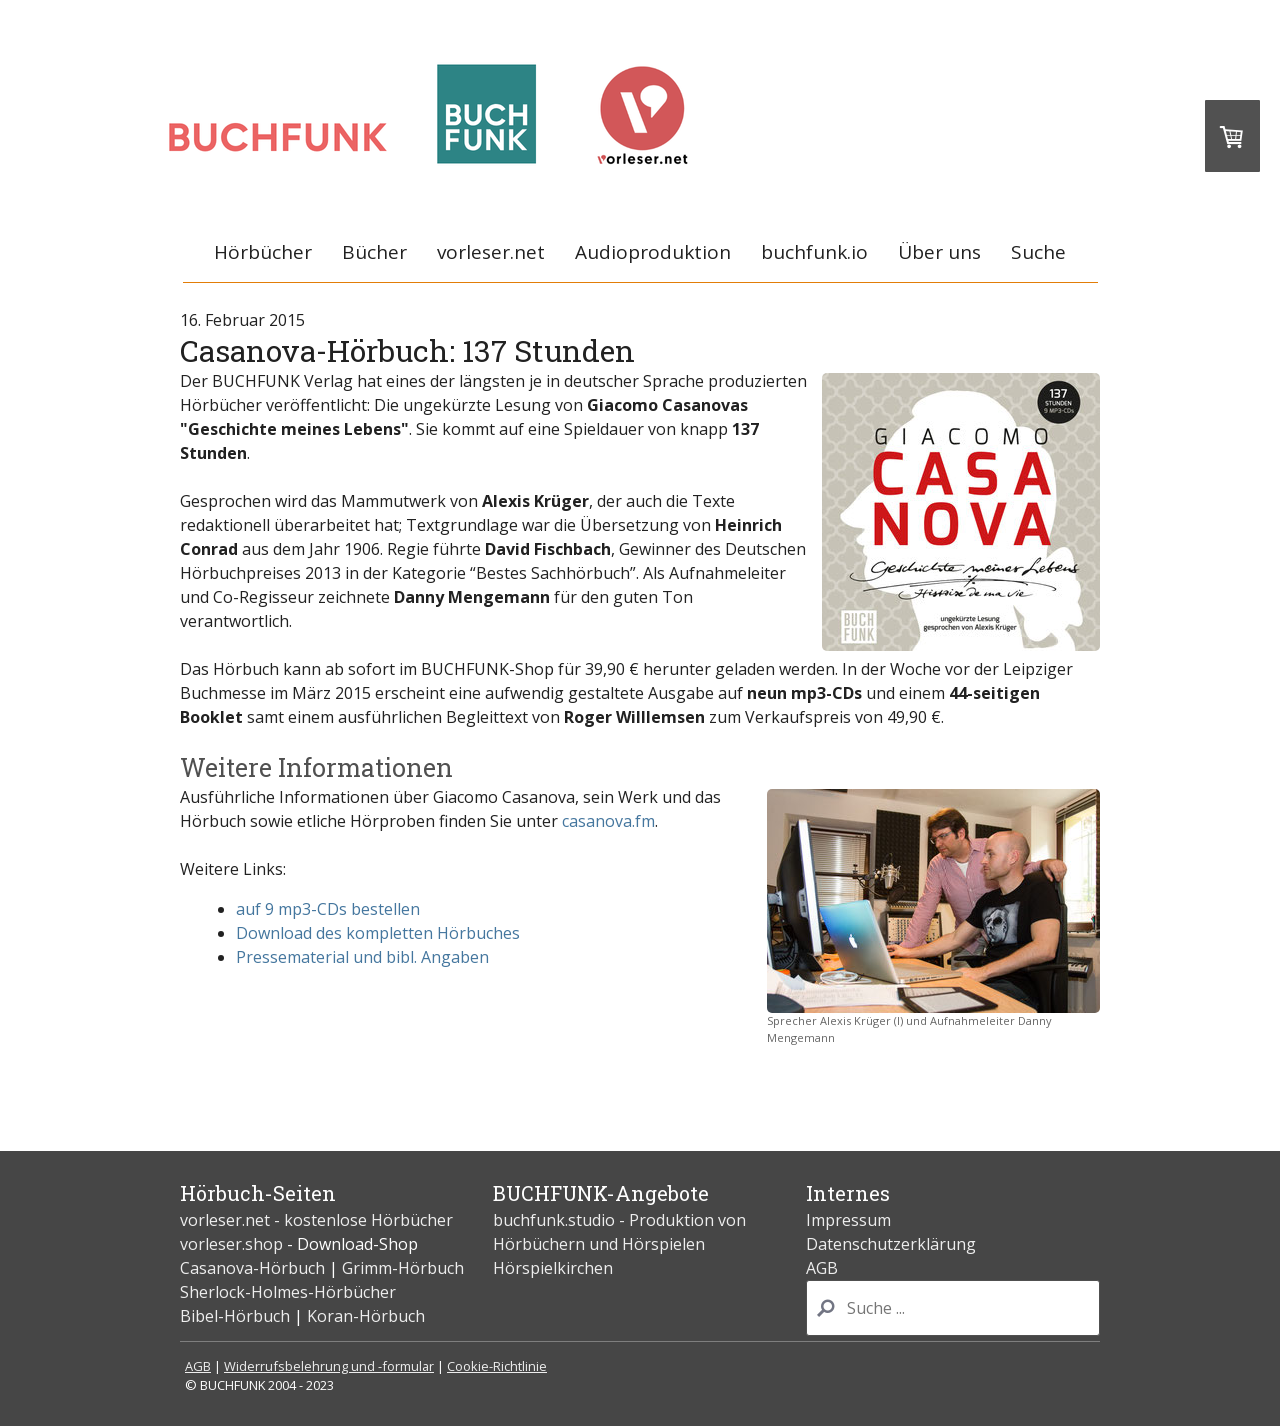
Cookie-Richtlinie (497, 1366)
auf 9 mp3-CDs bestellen (328, 909)
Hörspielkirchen (553, 1268)
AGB (822, 1268)
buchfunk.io (814, 252)
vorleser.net (491, 252)
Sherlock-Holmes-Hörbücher (288, 1292)
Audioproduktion (653, 252)
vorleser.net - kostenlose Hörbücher (318, 1220)
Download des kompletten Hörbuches (378, 933)
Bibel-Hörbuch (235, 1316)
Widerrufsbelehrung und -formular (329, 1366)
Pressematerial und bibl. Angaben (362, 957)
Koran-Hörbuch (366, 1316)
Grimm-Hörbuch (403, 1268)
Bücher (374, 252)
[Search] (953, 1308)
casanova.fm (608, 821)
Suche (1038, 252)
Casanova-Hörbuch (252, 1268)
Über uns (939, 252)
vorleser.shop (231, 1244)
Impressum (848, 1220)
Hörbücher (263, 252)
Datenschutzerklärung (891, 1244)
